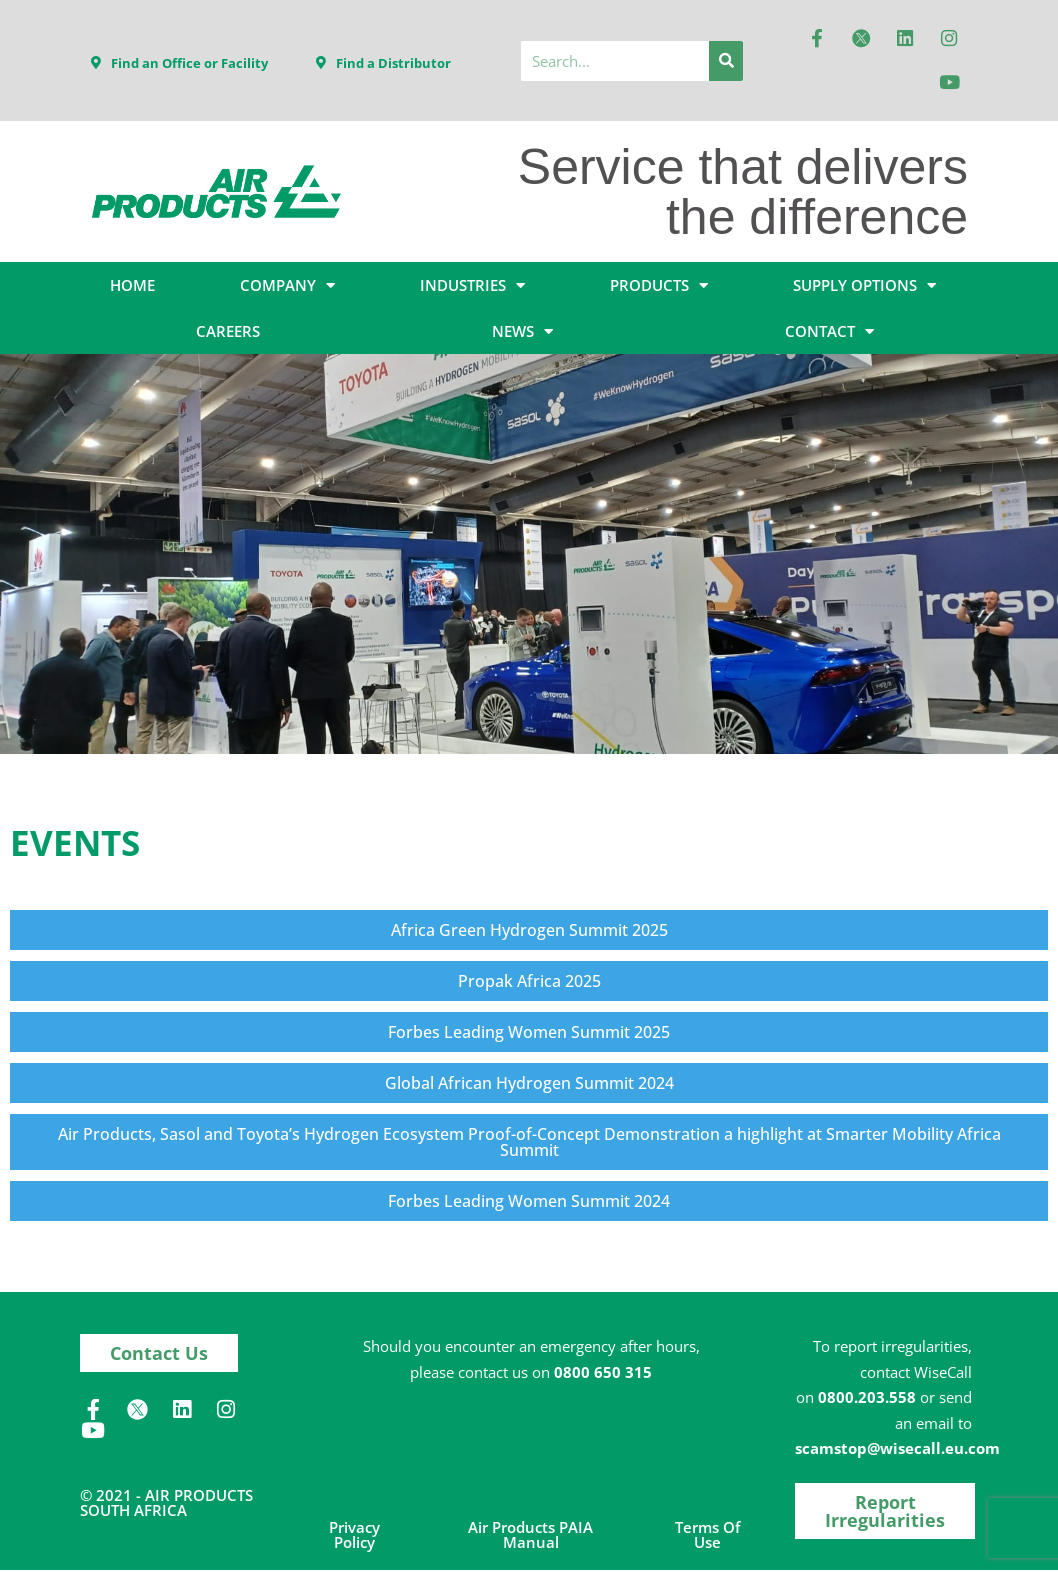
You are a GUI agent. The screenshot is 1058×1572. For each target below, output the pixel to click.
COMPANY (287, 287)
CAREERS (228, 333)
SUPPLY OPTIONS (864, 287)
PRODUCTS (659, 287)
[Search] (726, 62)
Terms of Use (707, 1536)
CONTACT (829, 333)
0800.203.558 (867, 1399)
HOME (132, 287)
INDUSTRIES (472, 287)
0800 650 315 (603, 1374)
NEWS (522, 333)
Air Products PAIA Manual (530, 1536)
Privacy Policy (354, 1536)
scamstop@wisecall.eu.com (897, 1450)
